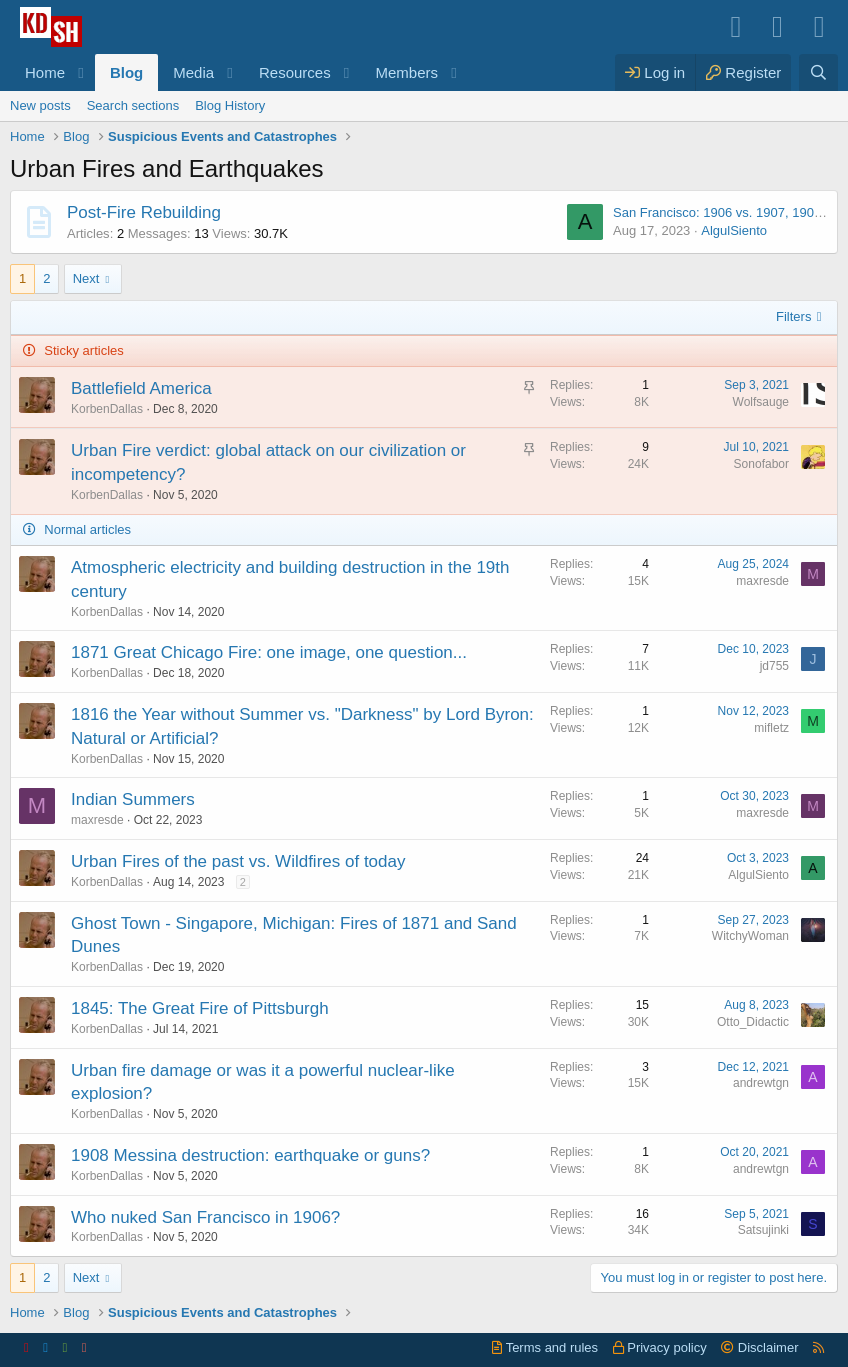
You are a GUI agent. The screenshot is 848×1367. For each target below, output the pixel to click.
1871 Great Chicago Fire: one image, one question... (269, 652)
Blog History (230, 105)
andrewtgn (761, 1083)
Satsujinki (763, 1230)
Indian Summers (133, 799)
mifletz (771, 728)
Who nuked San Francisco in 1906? (205, 1217)
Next (86, 278)
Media (193, 72)
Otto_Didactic (753, 1022)
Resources (295, 72)
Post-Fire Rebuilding (144, 212)
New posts (40, 105)
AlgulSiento (734, 230)
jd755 (774, 666)
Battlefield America (141, 388)
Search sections (133, 105)
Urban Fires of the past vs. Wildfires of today (238, 861)
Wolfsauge (761, 402)
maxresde (762, 581)
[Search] (818, 72)
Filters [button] (793, 316)
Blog (126, 72)
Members (407, 72)
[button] (81, 72)
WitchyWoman (750, 936)
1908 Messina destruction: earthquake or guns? (250, 1155)
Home (45, 72)
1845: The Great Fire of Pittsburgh (200, 1008)
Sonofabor (761, 464)
